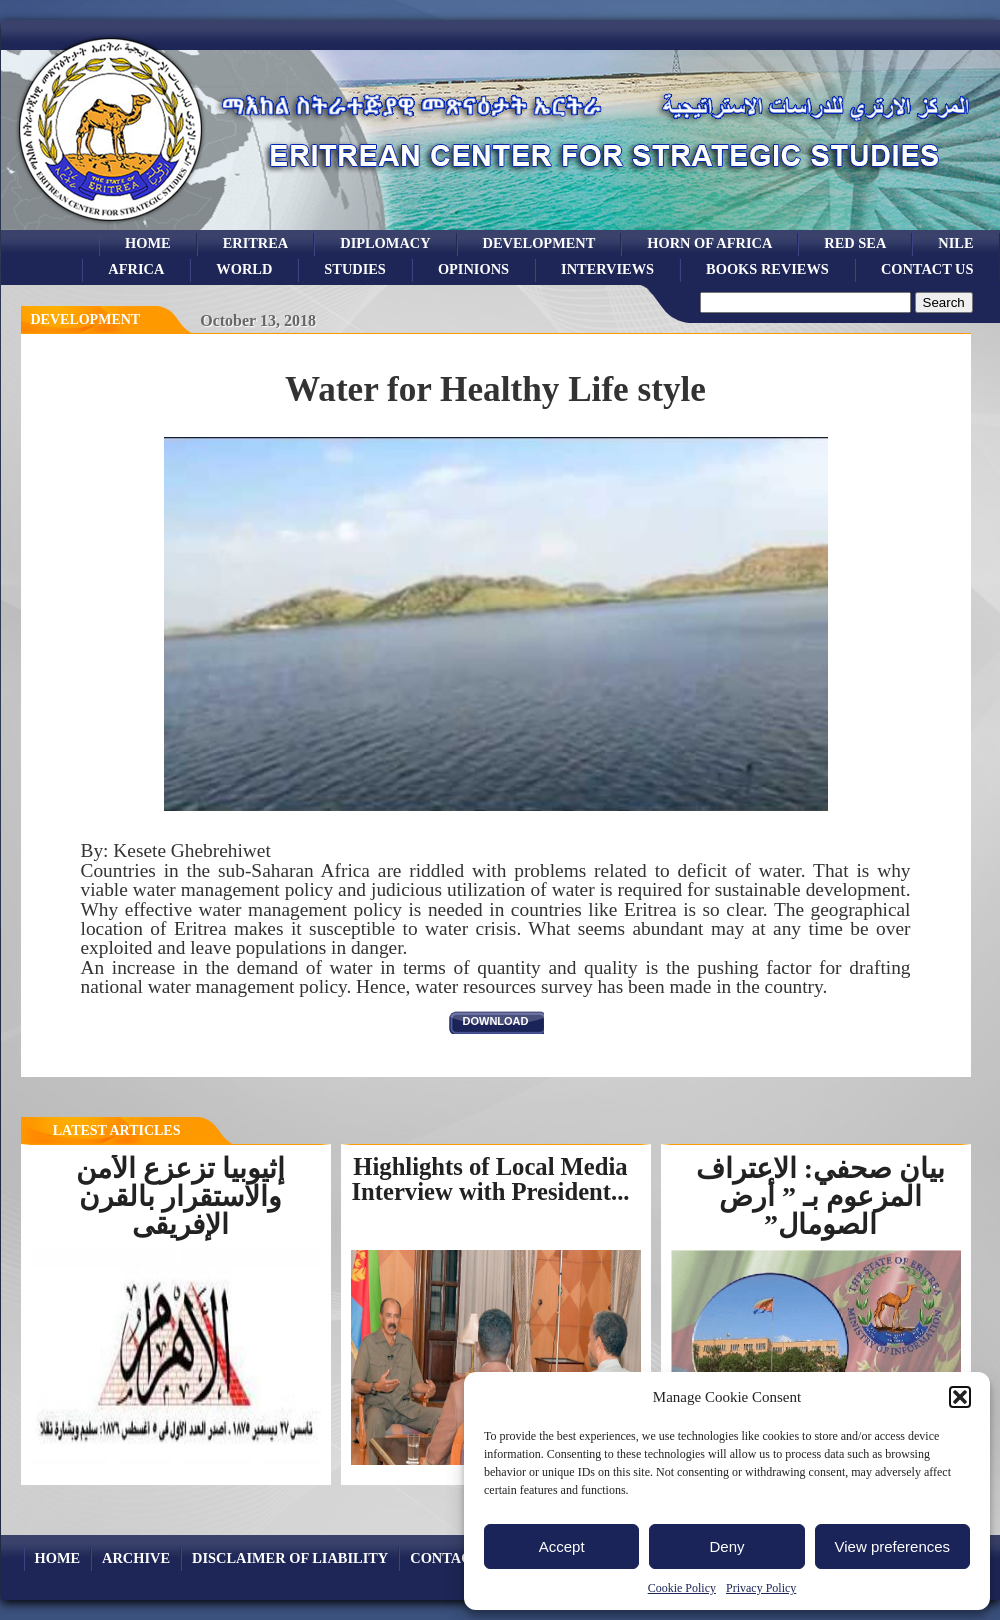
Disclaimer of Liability (290, 1558)
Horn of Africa (709, 243)
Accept (562, 1546)
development (539, 243)
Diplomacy (385, 243)
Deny (726, 1546)
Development (86, 319)
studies (355, 269)
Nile (955, 243)
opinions (473, 269)
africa (136, 269)
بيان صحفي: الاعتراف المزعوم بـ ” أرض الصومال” (820, 1196)
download (496, 1021)
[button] (960, 1397)
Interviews (607, 269)
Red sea (855, 243)
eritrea (256, 243)
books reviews (767, 269)
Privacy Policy (761, 1588)
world (244, 269)
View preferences (893, 1546)
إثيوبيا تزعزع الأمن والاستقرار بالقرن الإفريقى (180, 1196)
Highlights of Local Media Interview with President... (491, 1179)
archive (136, 1558)
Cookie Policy (682, 1588)
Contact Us (927, 269)
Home (148, 243)
